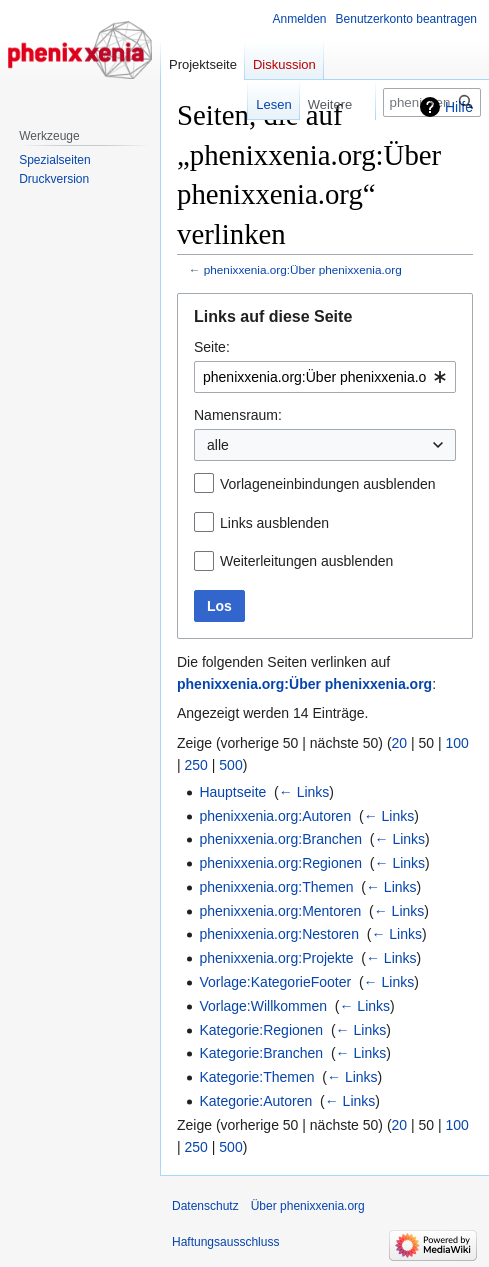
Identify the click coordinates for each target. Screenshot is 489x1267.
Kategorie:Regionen (261, 1030)
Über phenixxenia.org (308, 1206)
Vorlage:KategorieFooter (275, 982)
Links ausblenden (274, 523)
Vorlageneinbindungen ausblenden (328, 484)
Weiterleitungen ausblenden (306, 561)
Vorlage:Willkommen (263, 1006)
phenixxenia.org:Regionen (280, 863)
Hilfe (459, 107)
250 (196, 765)
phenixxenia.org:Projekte (276, 958)
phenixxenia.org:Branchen (280, 839)
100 (457, 743)
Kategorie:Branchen (261, 1053)
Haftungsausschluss (225, 1242)
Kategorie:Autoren (255, 1101)
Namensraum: (238, 415)
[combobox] (325, 377)
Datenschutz (205, 1206)
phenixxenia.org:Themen (276, 887)
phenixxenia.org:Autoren (275, 816)
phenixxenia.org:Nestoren (279, 934)
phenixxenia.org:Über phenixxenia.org (303, 269)
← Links (304, 792)
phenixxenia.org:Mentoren (280, 911)
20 (400, 743)
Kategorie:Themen (256, 1077)
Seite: (212, 347)
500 (230, 765)
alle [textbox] (218, 445)
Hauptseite (232, 792)
